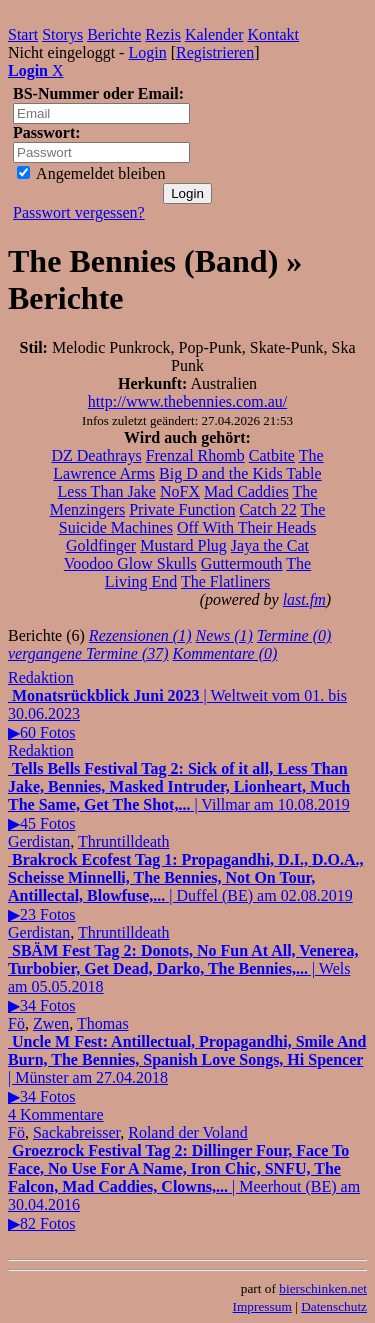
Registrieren (215, 52)
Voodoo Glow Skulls (130, 563)
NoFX (180, 491)
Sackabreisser (76, 1132)
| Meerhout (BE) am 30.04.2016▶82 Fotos (184, 1187)
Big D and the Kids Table (240, 473)
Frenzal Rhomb (195, 455)
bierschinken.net (323, 1288)
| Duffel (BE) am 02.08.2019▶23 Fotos (185, 887)
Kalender (214, 34)
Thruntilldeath (124, 841)
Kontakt (274, 34)
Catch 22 (267, 509)
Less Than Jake (107, 491)
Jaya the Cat (270, 545)
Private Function (182, 509)
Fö (16, 1023)
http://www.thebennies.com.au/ (187, 401)
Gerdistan (39, 841)
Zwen (51, 1023)
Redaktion (41, 677)
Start (23, 34)
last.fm (304, 599)
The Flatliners (225, 581)
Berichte (114, 34)
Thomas (103, 1023)
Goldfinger (101, 545)
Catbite (272, 455)
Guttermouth (242, 563)
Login (147, 52)
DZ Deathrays (96, 455)
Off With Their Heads (246, 527)
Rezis (163, 34)
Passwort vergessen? (79, 212)
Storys (62, 34)
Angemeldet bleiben (91, 173)
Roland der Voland (187, 1132)
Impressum (262, 1306)
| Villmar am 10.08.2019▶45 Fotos (179, 796)
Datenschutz (334, 1306)
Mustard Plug (183, 545)
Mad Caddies (246, 491)
